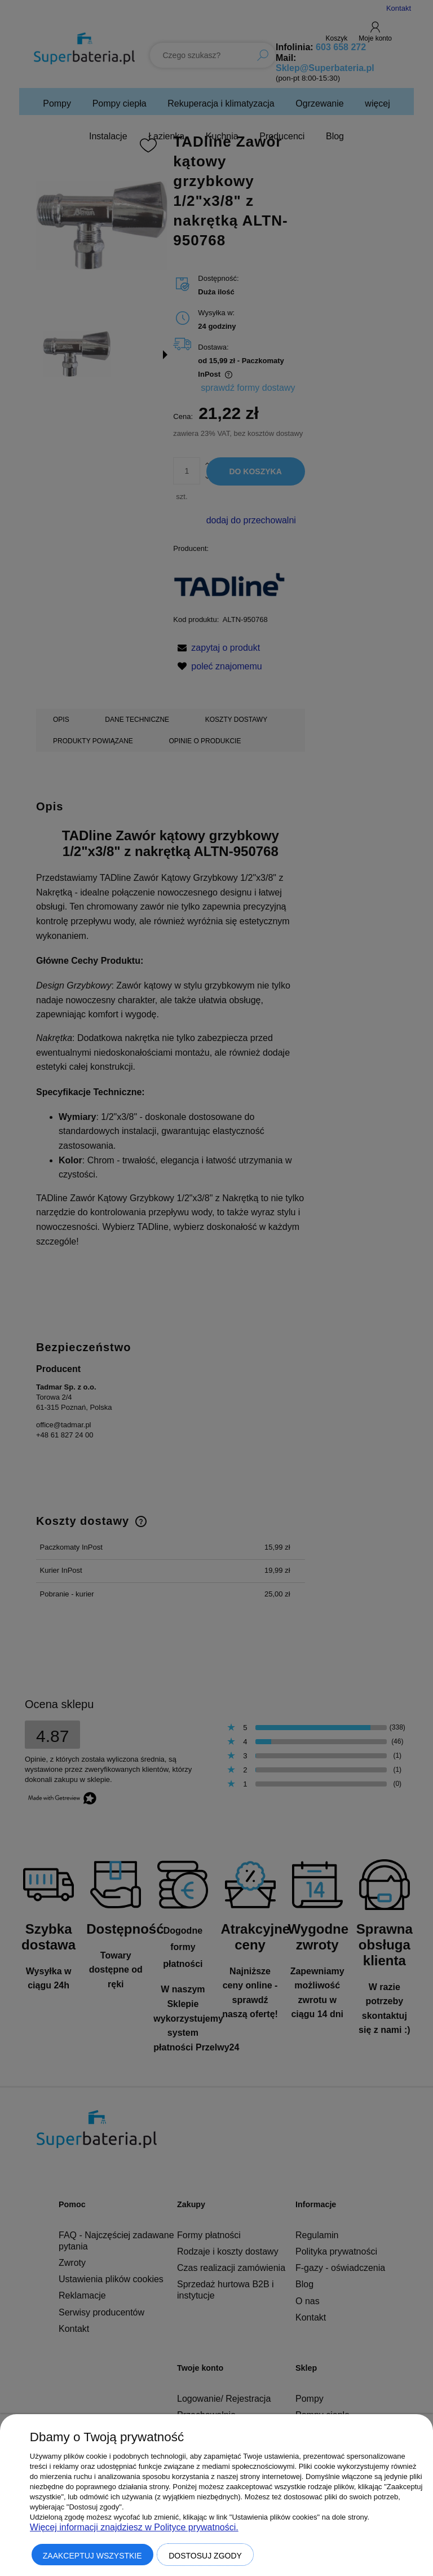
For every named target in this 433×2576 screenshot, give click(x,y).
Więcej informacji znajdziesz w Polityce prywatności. (134, 2527)
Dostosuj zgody (205, 2555)
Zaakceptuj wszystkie (92, 2555)
